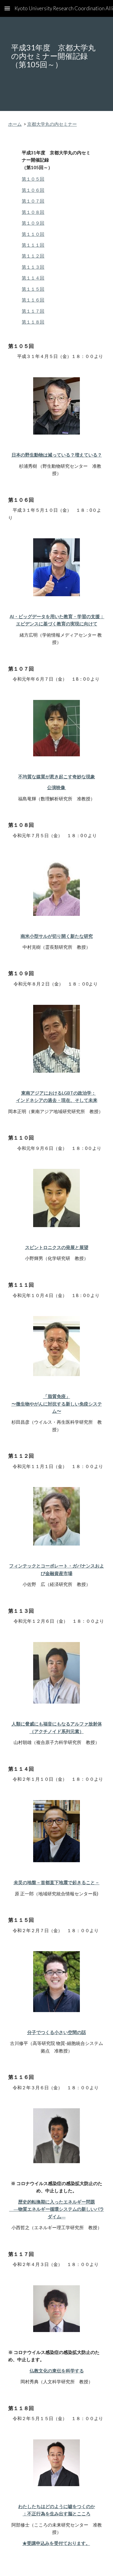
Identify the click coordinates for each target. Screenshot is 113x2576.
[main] (57, 64)
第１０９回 (33, 223)
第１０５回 (33, 179)
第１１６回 (33, 299)
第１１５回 (33, 289)
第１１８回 (33, 321)
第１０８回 (33, 212)
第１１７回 (33, 311)
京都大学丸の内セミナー (52, 124)
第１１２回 (33, 255)
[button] (7, 8)
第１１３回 (33, 267)
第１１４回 (33, 277)
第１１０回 (33, 234)
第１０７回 (33, 201)
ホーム (15, 124)
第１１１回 (33, 245)
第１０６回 (33, 190)
